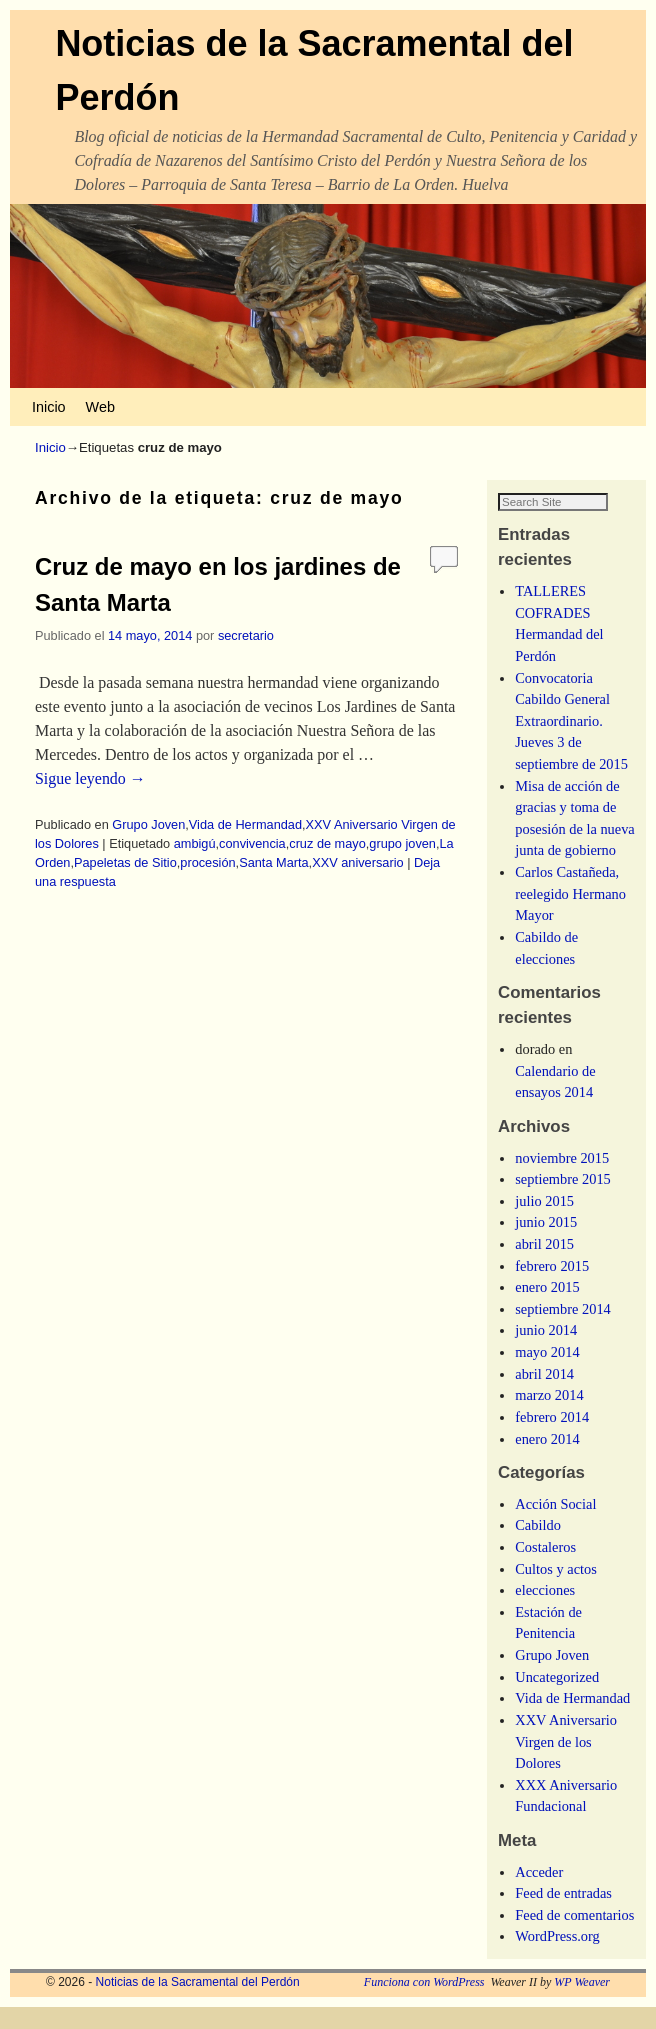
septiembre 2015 (563, 1201)
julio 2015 (544, 1222)
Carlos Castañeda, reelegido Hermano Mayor (570, 915)
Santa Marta (273, 862)
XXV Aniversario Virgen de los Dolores (566, 1763)
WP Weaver (582, 2004)
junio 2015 (546, 1244)
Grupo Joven (148, 824)
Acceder (539, 1893)
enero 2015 (547, 1309)
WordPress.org (557, 1958)
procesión (207, 862)
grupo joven (402, 843)
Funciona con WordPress (424, 2004)
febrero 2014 (552, 1439)
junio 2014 (546, 1352)
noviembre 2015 (562, 1179)
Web (100, 407)
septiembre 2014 (563, 1330)
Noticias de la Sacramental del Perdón (198, 2004)
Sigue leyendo (90, 778)
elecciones (545, 1612)
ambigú (195, 843)
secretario (246, 635)
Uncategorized (557, 1698)
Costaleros (545, 1569)
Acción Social (555, 1525)
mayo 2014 (547, 1374)
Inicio (49, 407)
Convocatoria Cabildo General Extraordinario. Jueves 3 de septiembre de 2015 (571, 742)
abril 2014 (544, 1395)
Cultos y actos (556, 1590)
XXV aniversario (357, 862)
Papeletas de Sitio (125, 862)
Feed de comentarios (574, 1936)
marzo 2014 (549, 1417)
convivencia (252, 843)
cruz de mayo (327, 843)
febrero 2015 (552, 1287)
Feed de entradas (563, 1915)
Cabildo (538, 1547)
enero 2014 (547, 1460)
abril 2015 (544, 1266)
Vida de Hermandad (245, 824)
